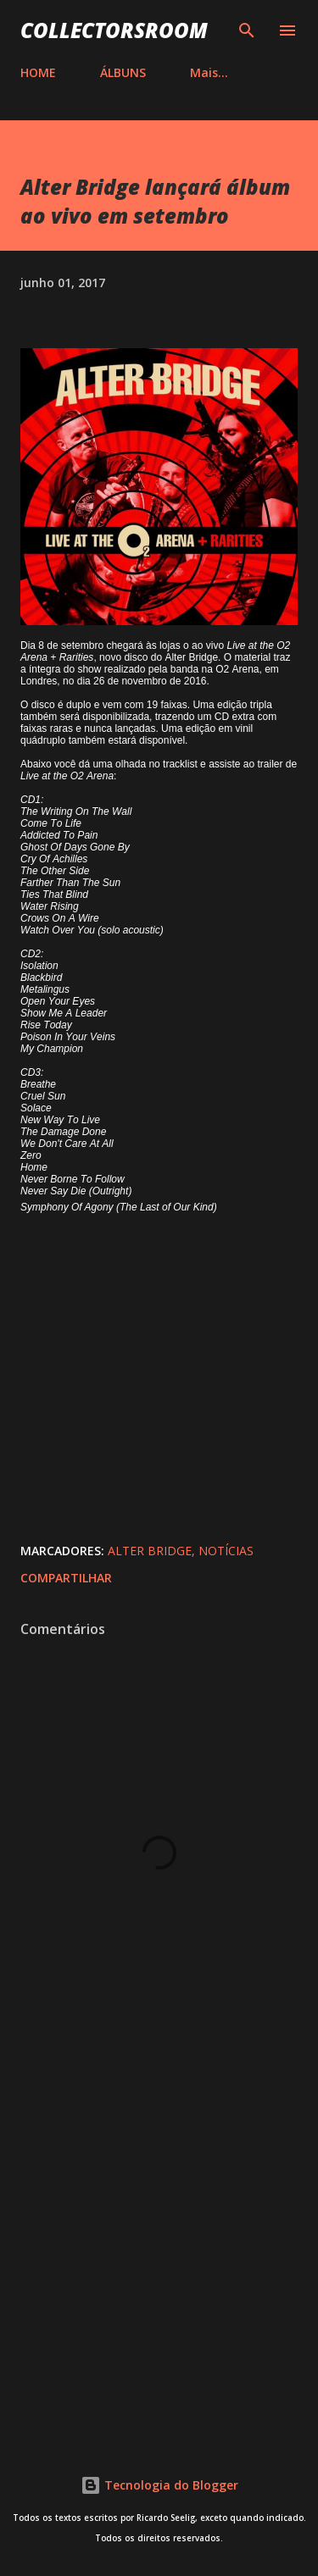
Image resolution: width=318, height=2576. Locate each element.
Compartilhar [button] (66, 1578)
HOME (38, 72)
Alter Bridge (150, 1551)
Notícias (226, 1551)
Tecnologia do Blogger (159, 2485)
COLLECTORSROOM (114, 30)
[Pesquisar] (247, 30)
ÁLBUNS (123, 72)
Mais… (209, 72)
